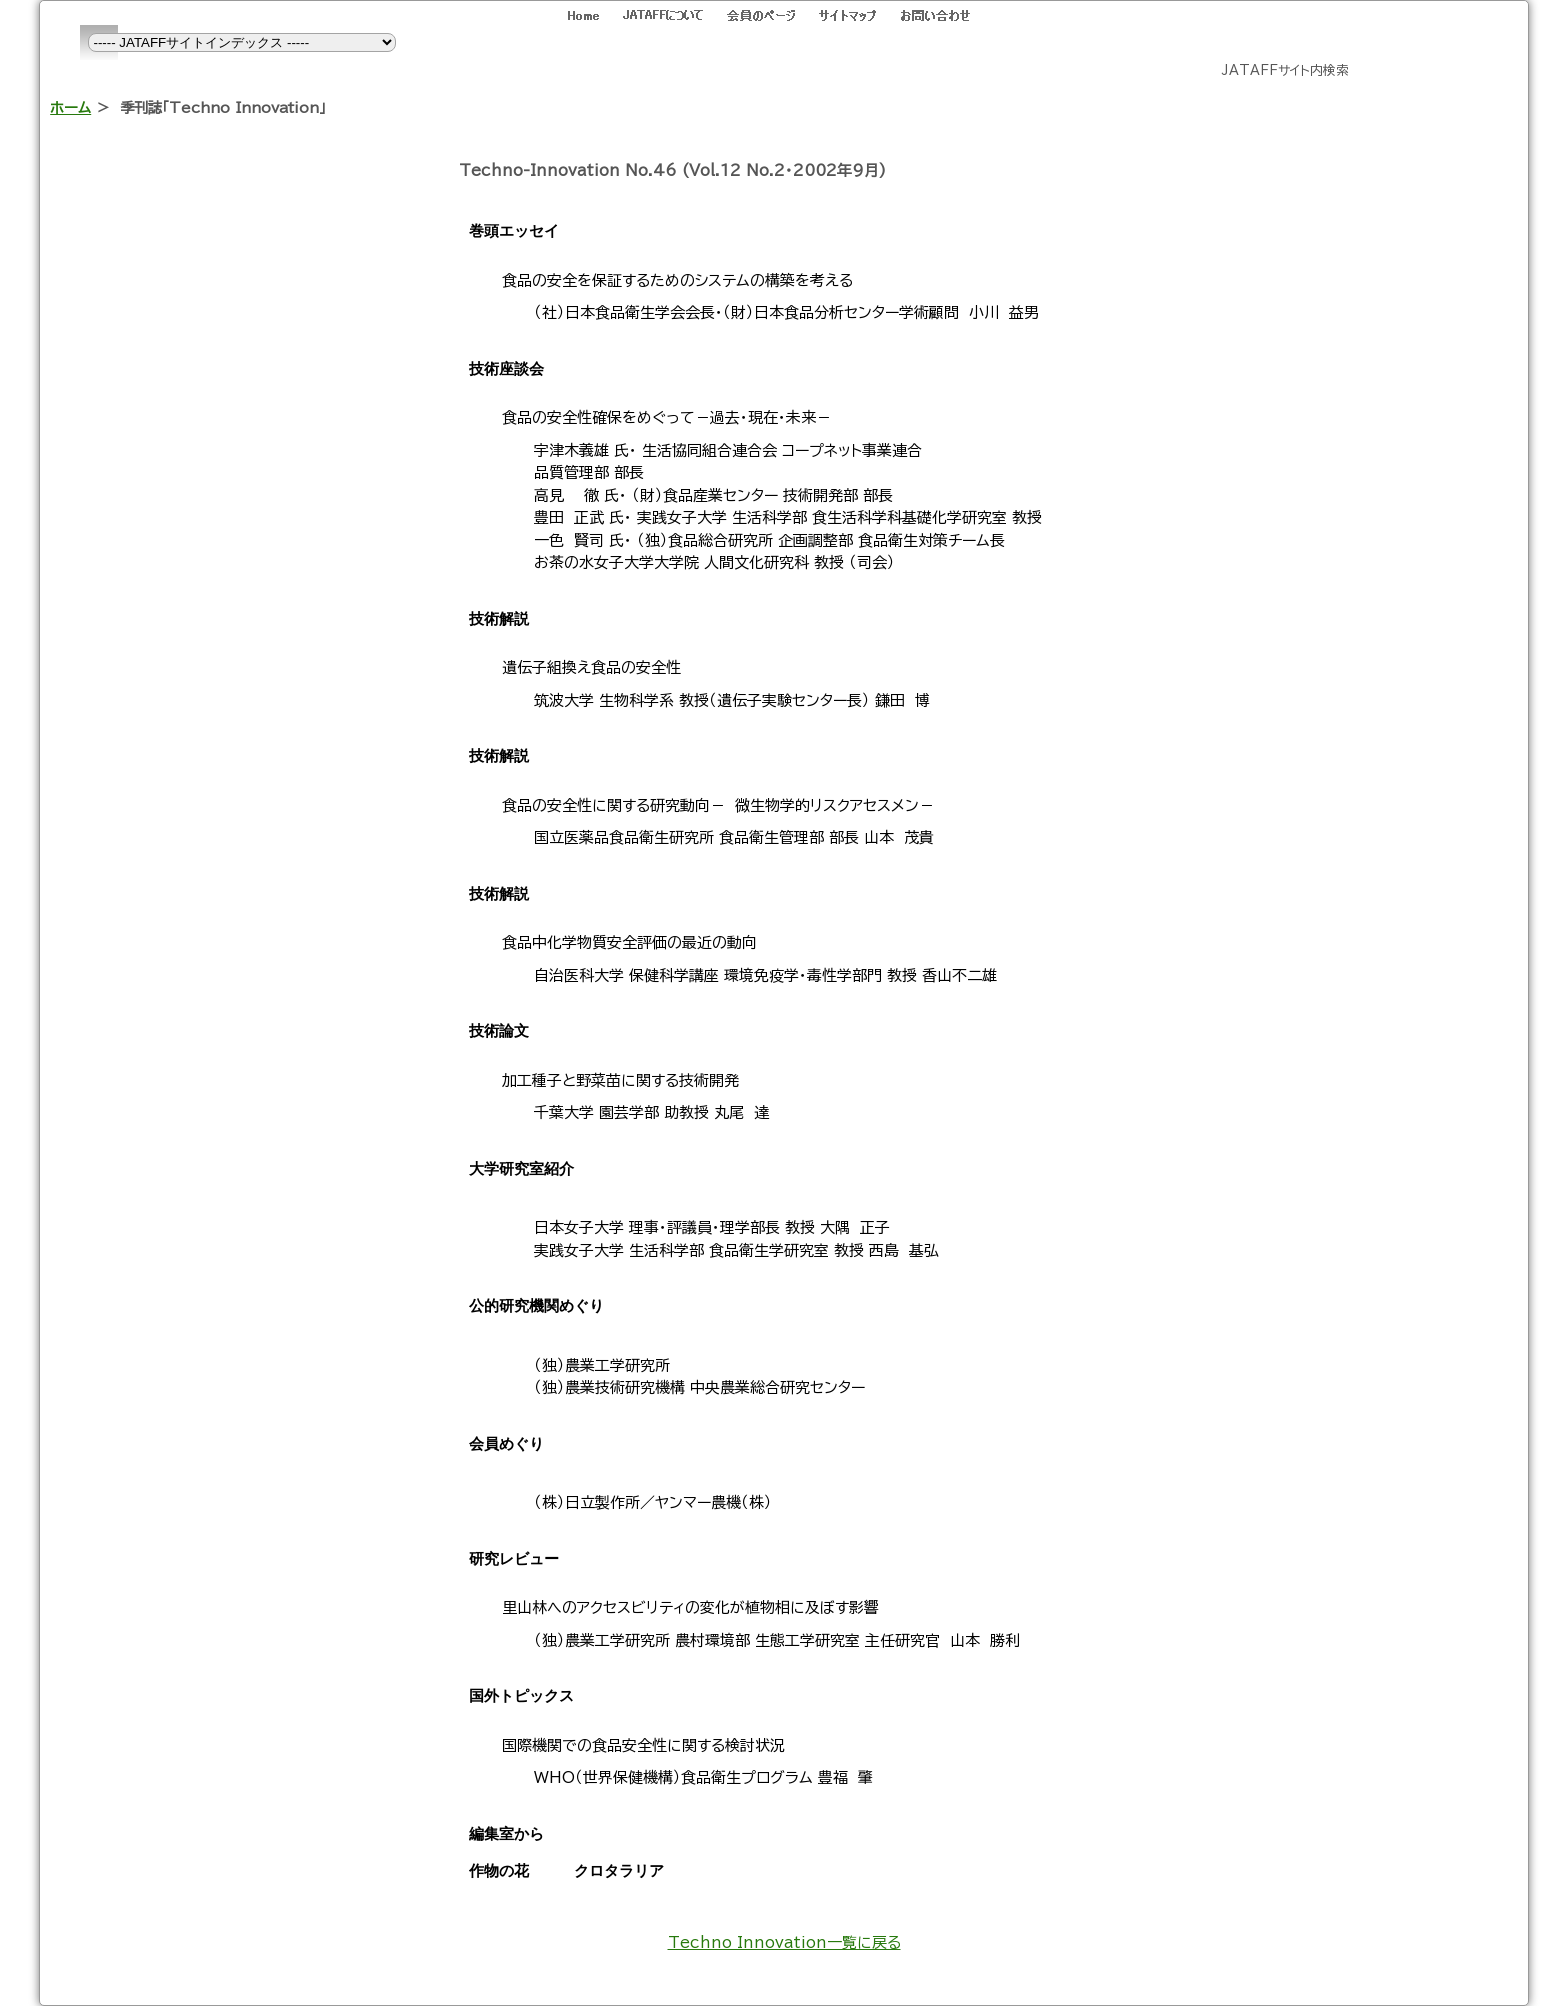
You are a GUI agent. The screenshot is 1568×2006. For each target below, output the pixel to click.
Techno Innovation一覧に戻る (784, 1942)
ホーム (70, 107)
